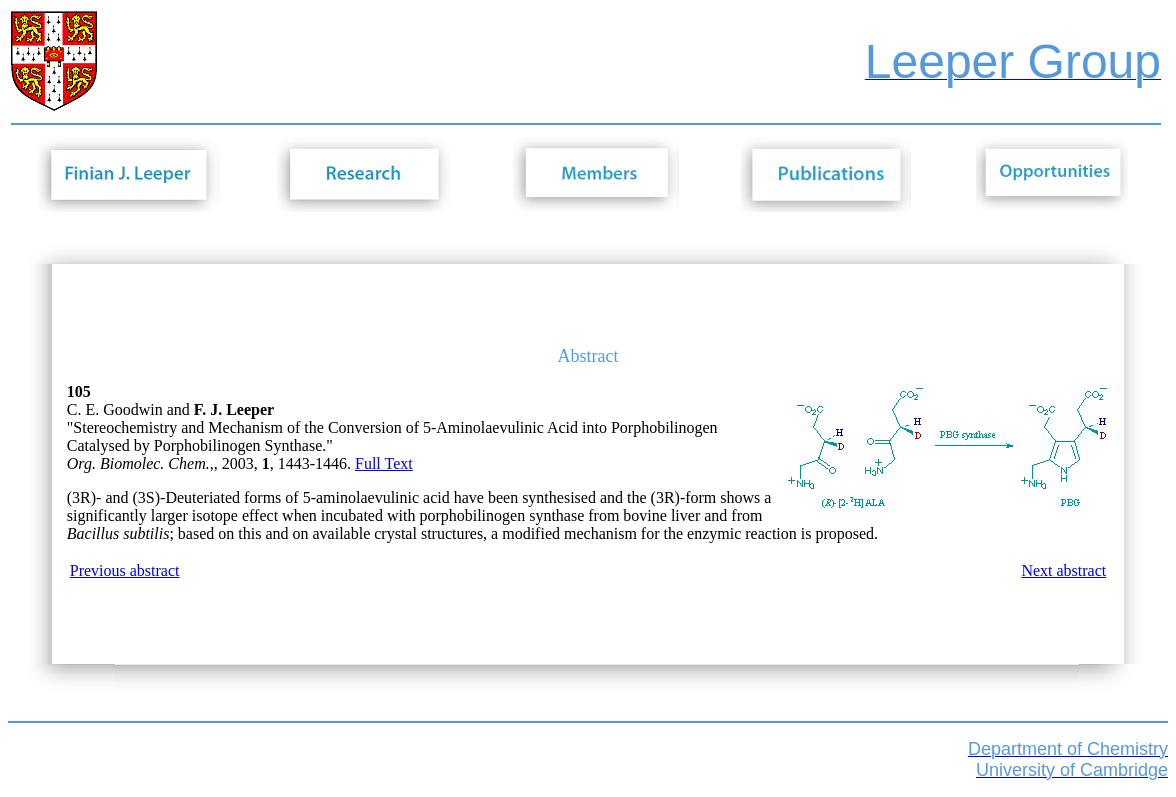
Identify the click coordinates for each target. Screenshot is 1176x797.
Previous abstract (125, 570)
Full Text (384, 463)
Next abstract (1063, 570)
